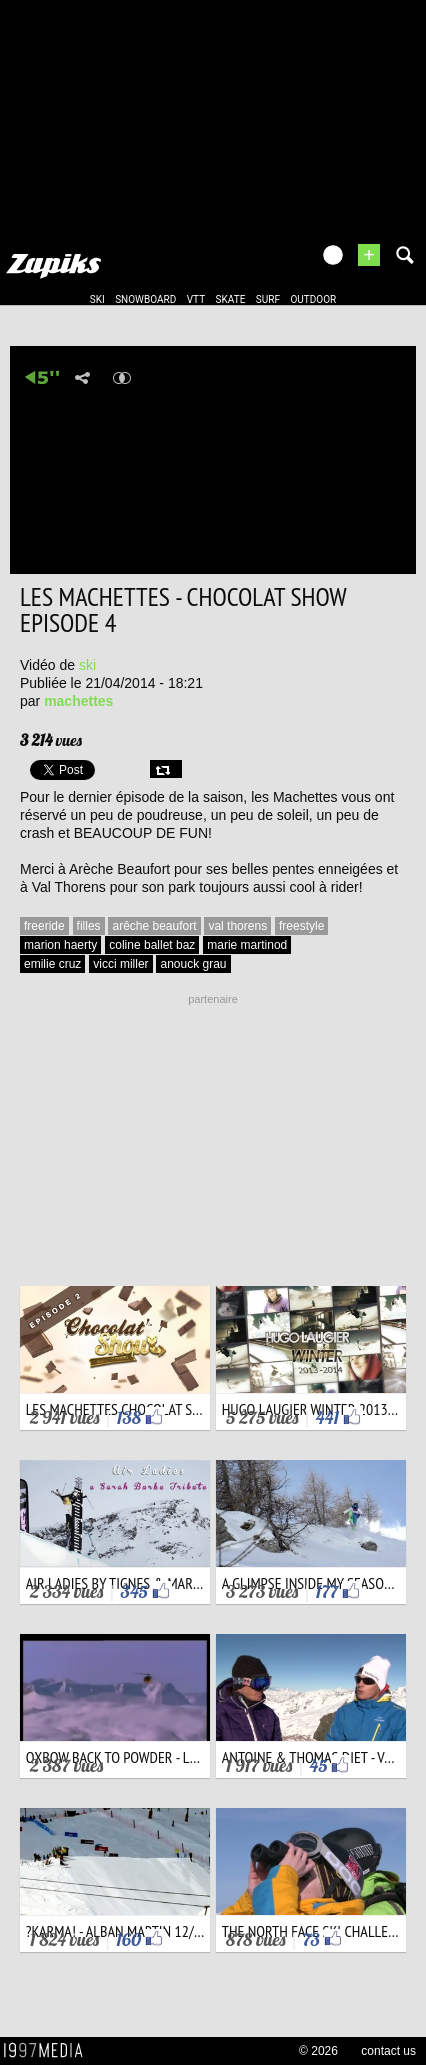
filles (89, 926)
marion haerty (60, 945)
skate (231, 299)
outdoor (313, 299)
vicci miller (120, 964)
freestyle (301, 926)
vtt (196, 299)
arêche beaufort (154, 926)
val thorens (237, 926)
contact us (388, 2051)
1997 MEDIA (49, 2051)
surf (268, 299)
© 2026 (318, 2051)
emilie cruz (52, 964)
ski (97, 299)
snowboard (145, 299)
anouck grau (193, 964)
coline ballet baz (152, 945)
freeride (44, 926)
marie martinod (247, 945)
